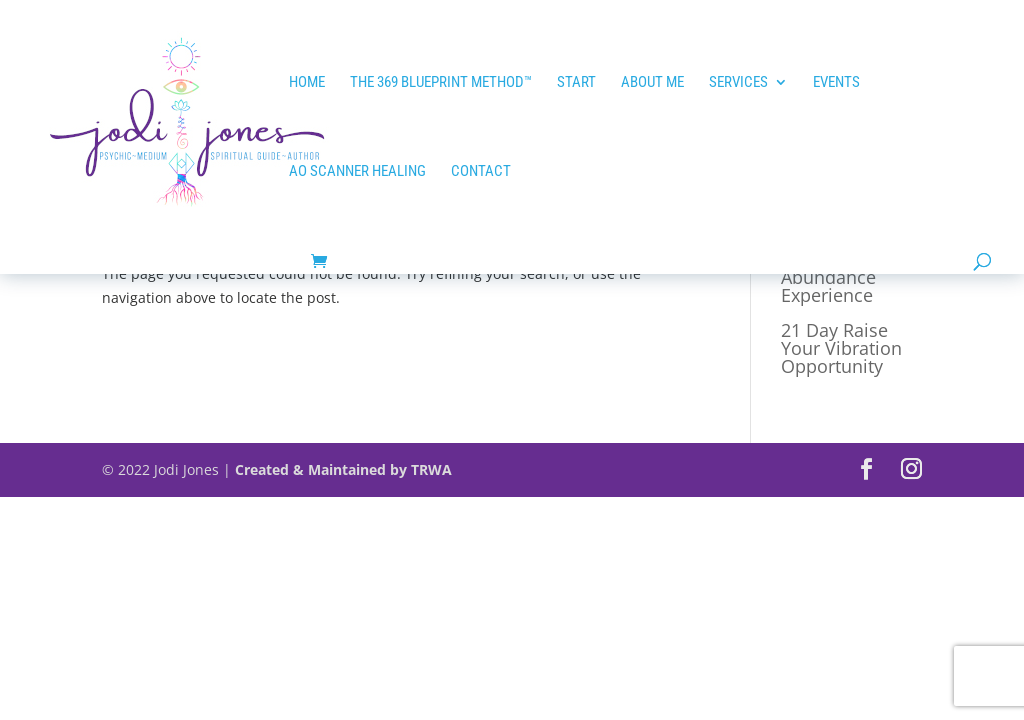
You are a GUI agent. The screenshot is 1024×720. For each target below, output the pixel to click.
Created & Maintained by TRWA (343, 469)
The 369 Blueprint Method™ (441, 83)
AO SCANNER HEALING (357, 172)
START (576, 83)
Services (738, 83)
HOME (307, 83)
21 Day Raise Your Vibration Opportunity (841, 348)
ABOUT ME (652, 83)
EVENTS (836, 83)
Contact (481, 172)
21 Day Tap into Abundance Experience (846, 277)
